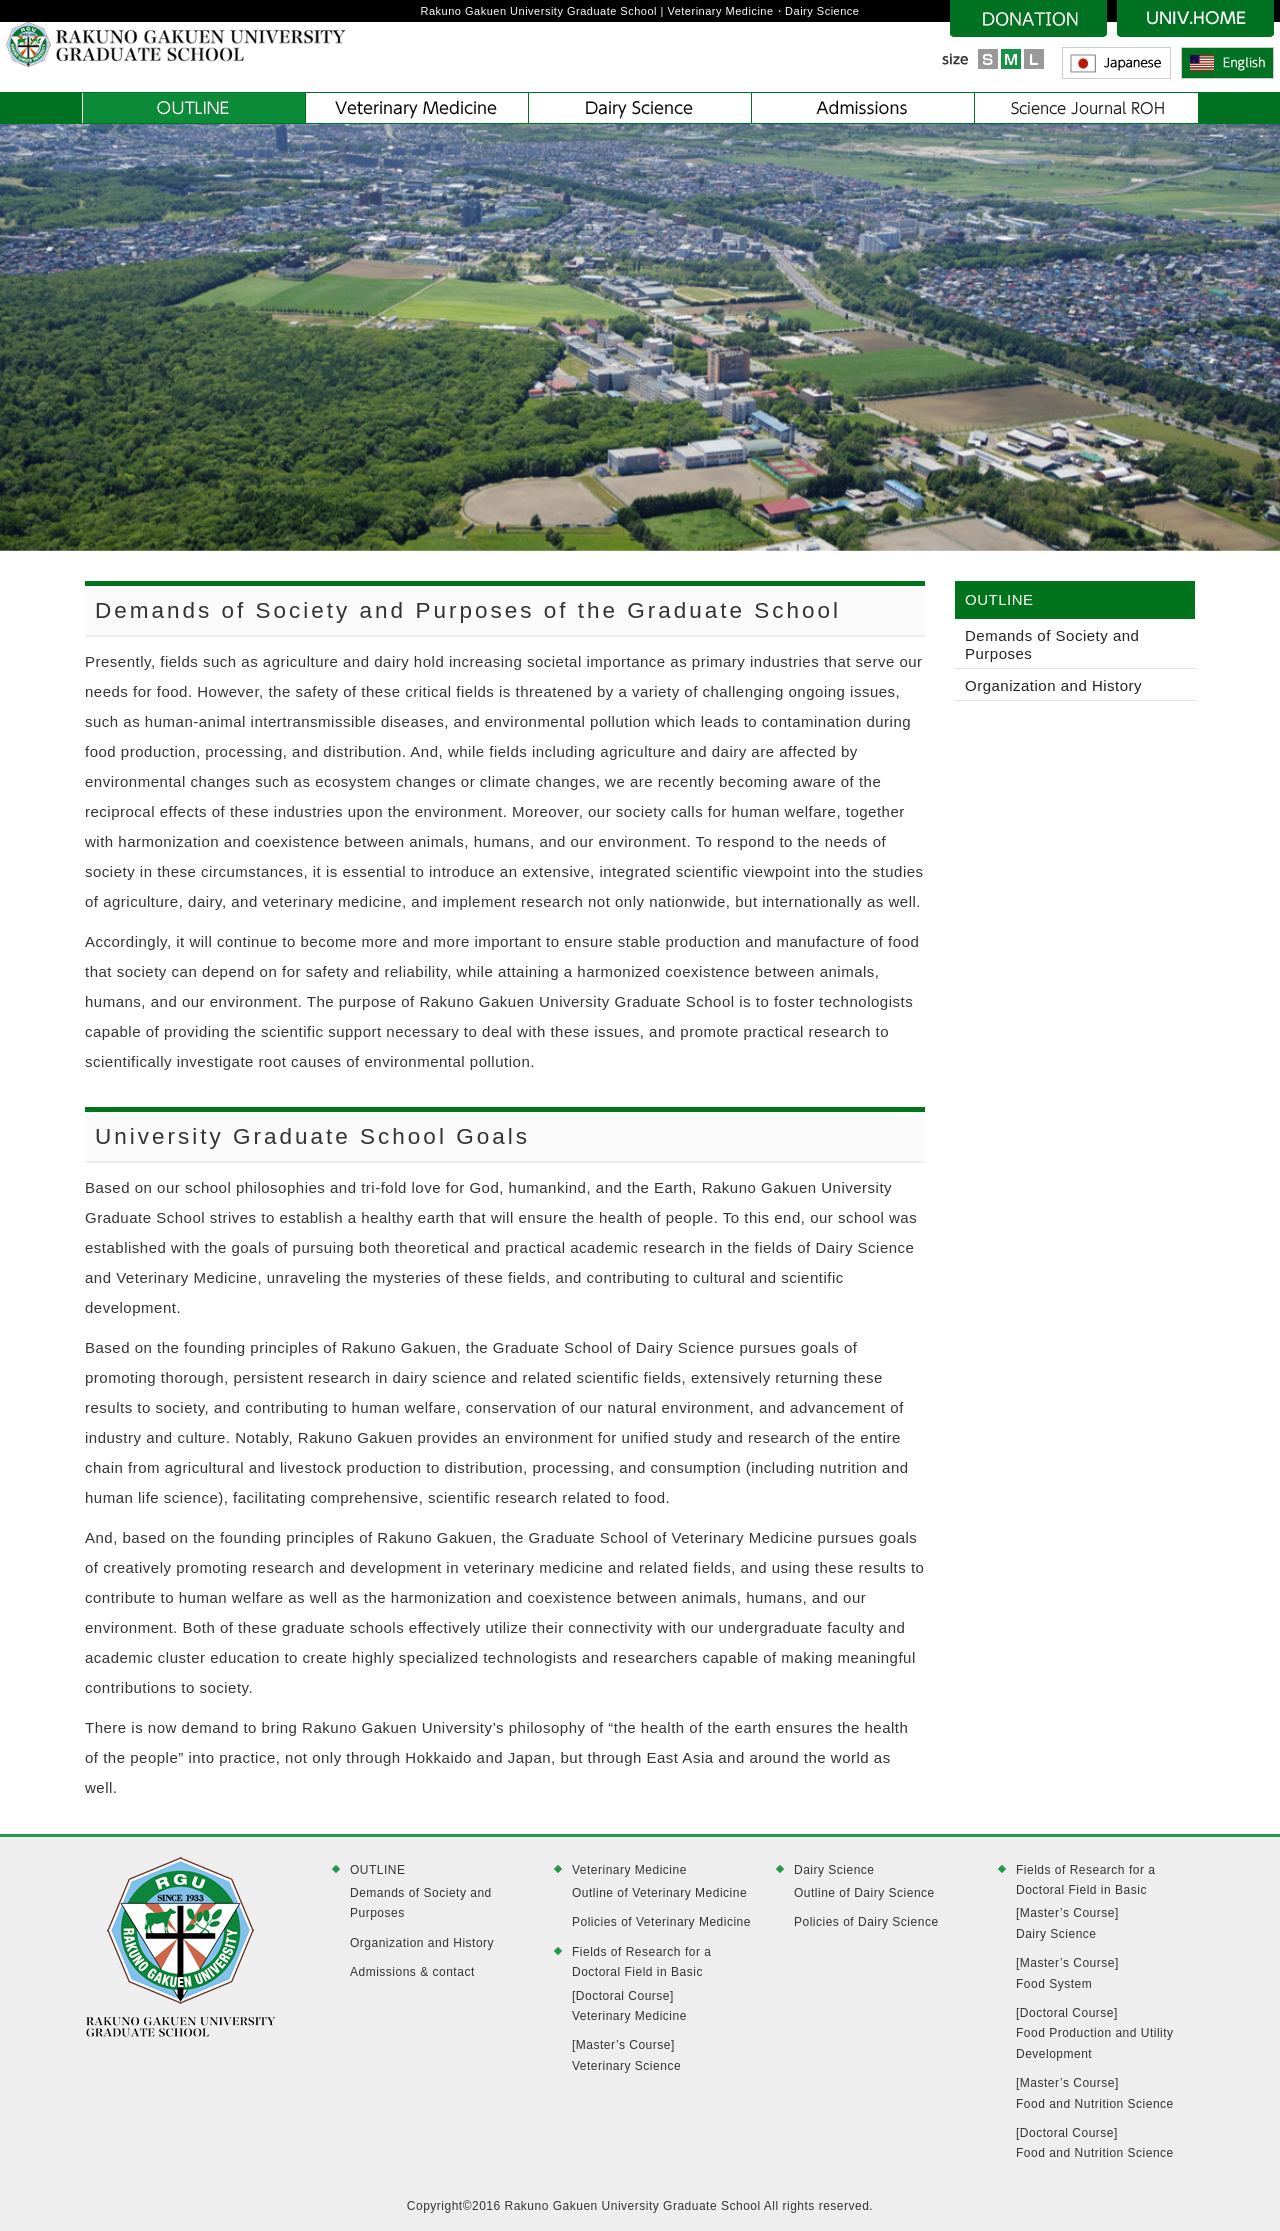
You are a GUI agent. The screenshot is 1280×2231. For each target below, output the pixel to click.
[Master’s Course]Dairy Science (1067, 1923)
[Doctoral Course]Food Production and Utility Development (1095, 2033)
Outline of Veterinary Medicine (659, 1893)
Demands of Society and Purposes (1052, 644)
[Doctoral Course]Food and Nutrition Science (1095, 2143)
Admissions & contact (412, 1972)
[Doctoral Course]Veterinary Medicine (629, 2006)
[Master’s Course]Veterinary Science (626, 2055)
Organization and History (1053, 685)
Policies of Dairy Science (866, 1922)
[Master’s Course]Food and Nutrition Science (1095, 2093)
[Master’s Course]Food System (1067, 1973)
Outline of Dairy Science (864, 1893)
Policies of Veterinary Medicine (661, 1922)
